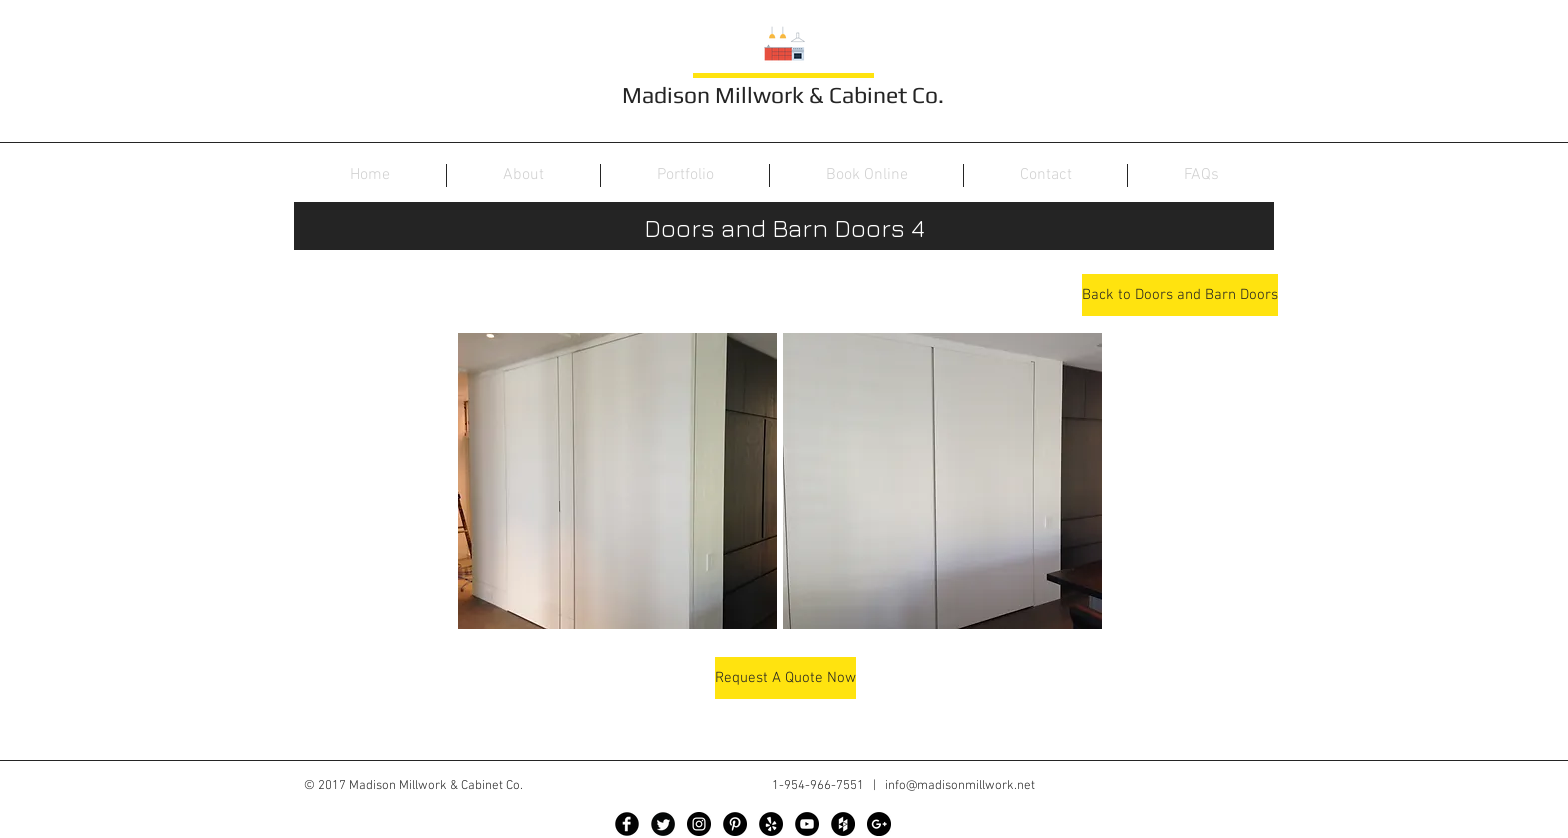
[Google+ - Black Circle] (879, 824)
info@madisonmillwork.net (960, 786)
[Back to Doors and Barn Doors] (1180, 295)
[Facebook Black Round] (627, 824)
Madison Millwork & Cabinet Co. (783, 94)
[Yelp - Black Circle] (771, 824)
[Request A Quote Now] (785, 678)
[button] (617, 481)
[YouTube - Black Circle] (807, 824)
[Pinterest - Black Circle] (735, 824)
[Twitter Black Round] (663, 824)
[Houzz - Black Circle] (843, 824)
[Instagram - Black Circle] (699, 824)
